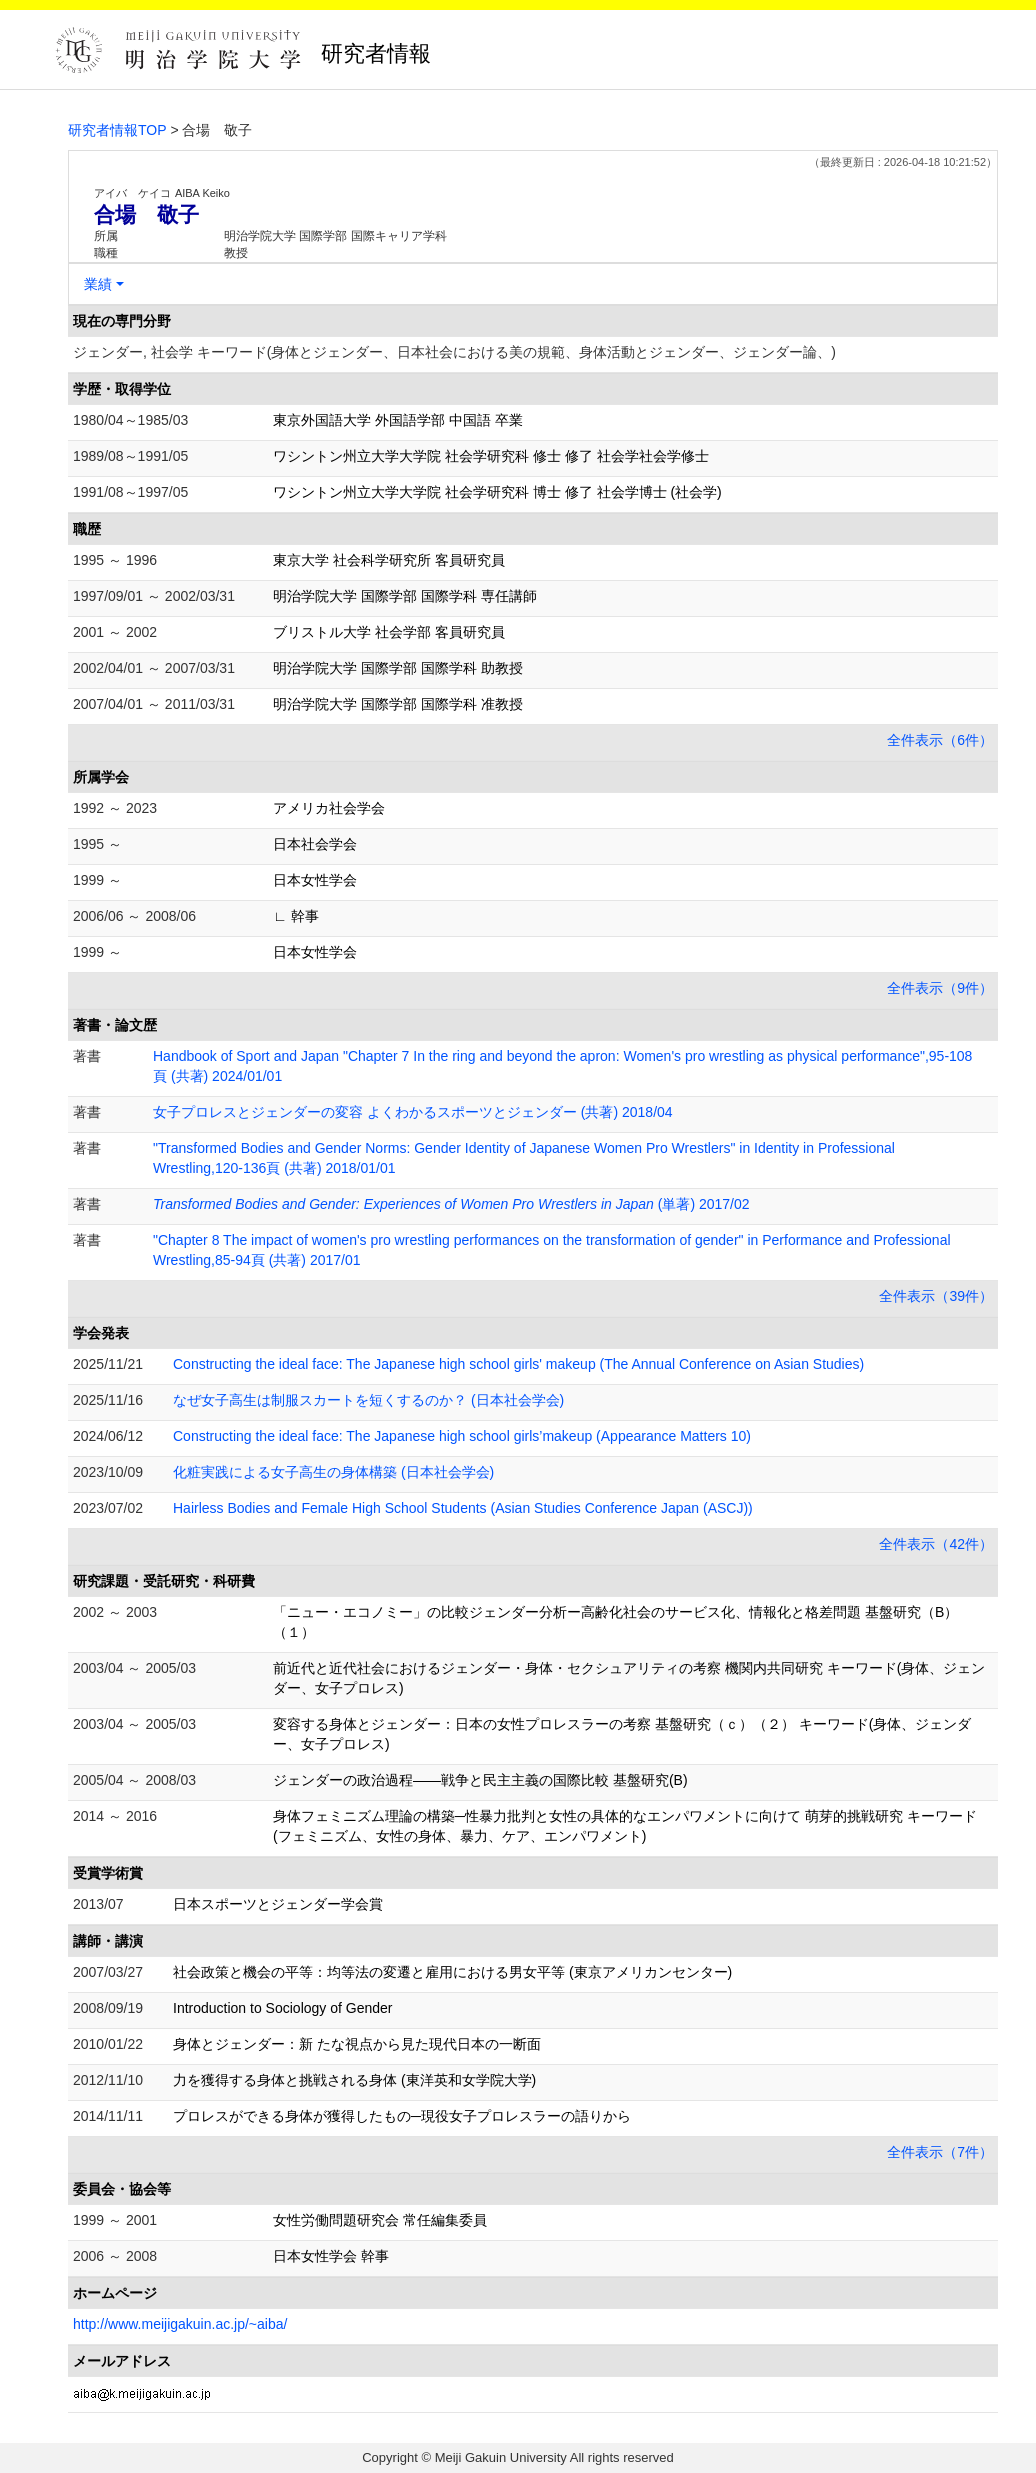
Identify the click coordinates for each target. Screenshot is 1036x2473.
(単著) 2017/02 (451, 1204)
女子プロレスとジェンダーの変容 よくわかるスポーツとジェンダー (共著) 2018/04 (413, 1112)
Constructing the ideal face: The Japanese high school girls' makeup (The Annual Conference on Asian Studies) (518, 1364)
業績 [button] (98, 284)
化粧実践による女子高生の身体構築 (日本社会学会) (333, 1472)
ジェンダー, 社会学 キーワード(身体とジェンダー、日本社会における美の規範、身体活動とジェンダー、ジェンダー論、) (454, 352)
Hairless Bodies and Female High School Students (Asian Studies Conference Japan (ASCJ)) (463, 1508)
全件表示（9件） (940, 988)
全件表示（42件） (936, 1544)
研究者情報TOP (117, 130)
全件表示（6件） (940, 740)
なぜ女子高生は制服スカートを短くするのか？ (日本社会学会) (368, 1400)
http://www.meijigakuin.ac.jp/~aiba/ (180, 2324)
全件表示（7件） (940, 2152)
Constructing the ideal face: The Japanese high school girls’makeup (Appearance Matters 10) (462, 1436)
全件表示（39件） (936, 1296)
